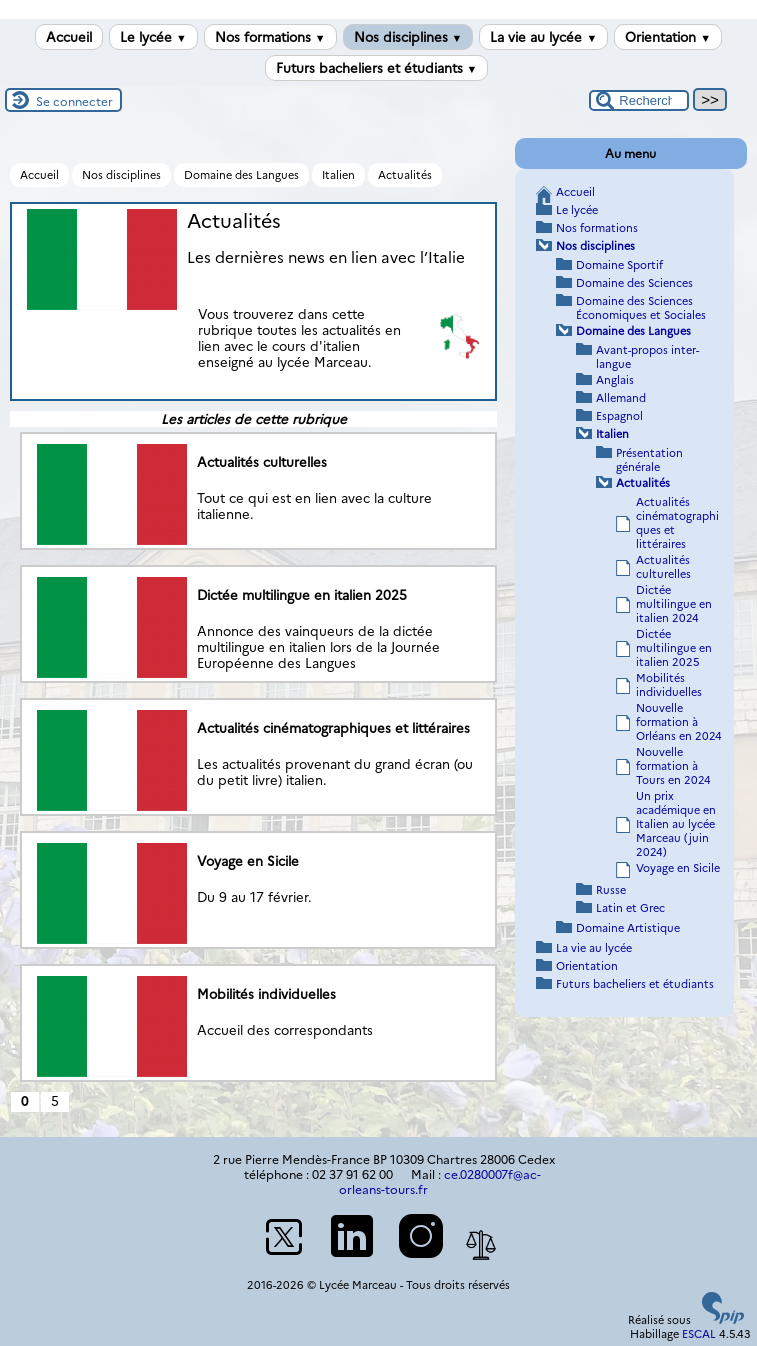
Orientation (668, 37)
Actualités (405, 175)
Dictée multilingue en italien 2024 (674, 604)
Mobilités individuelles (669, 685)
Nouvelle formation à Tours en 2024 (673, 766)
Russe (611, 890)
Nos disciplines (408, 37)
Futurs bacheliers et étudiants (377, 68)
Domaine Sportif (619, 265)
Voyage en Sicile (678, 868)
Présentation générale (649, 460)
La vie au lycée (543, 37)
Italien (338, 175)
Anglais (615, 380)
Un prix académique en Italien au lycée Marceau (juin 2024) (676, 824)
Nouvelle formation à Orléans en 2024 (679, 722)
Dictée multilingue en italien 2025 (674, 648)
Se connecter (74, 101)
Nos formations (270, 37)
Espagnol (619, 416)
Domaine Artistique (628, 928)
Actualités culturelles (663, 567)
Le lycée (153, 37)
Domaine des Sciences (634, 283)
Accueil (69, 37)
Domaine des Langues (241, 175)
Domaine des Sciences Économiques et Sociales (641, 308)
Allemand (621, 398)
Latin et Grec (630, 908)
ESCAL (699, 1334)
